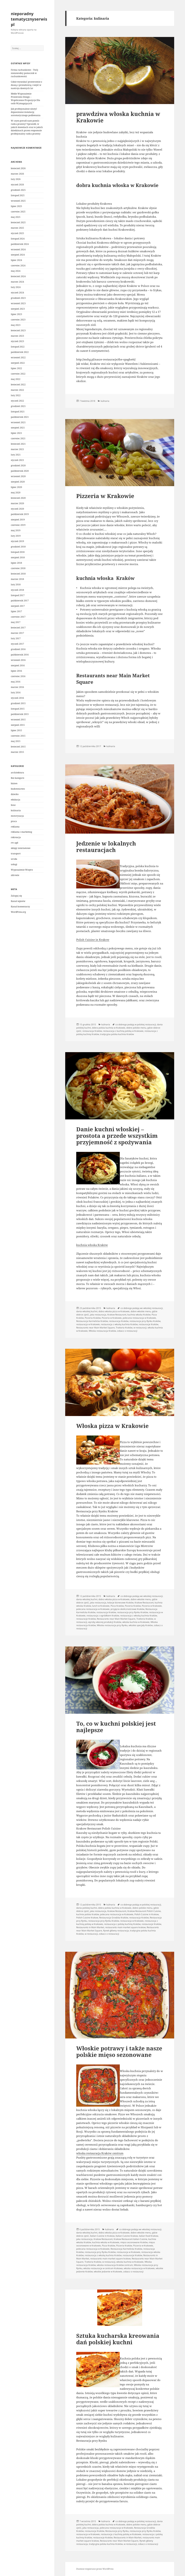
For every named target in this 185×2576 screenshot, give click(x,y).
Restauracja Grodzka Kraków (113, 1917)
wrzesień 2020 (18, 476)
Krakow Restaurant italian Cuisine (130, 2239)
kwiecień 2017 (18, 627)
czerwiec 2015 (18, 735)
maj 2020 (15, 492)
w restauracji (140, 1327)
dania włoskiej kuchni (86, 1311)
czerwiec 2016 (18, 676)
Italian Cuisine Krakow (127, 2235)
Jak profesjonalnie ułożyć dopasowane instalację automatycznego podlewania (25, 112)
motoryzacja (17, 815)
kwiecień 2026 (18, 168)
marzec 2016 (17, 687)
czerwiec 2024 (18, 265)
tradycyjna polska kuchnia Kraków (117, 1034)
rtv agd (14, 842)
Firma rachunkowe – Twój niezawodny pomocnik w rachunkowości (24, 73)
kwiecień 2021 (18, 443)
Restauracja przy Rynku (117, 2531)
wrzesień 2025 (18, 200)
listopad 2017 (18, 595)
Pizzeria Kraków (93, 1317)
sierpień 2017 (18, 605)
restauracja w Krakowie (88, 1324)
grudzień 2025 (18, 189)
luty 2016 (16, 692)
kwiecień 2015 (18, 746)
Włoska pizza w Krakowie (112, 1426)
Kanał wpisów (18, 901)
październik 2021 (20, 417)
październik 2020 (20, 470)
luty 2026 (16, 179)
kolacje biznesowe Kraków (120, 1602)
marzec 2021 (17, 449)
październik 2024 (20, 244)
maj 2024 (15, 270)
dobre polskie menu (136, 1027)
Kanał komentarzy (20, 906)
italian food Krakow (148, 2235)
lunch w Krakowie (100, 1605)
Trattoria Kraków (124, 1327)
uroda (14, 858)
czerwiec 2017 (18, 616)
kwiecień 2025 (18, 222)
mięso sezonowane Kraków (134, 2242)
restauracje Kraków (148, 1324)
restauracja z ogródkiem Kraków (103, 1615)
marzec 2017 (17, 633)
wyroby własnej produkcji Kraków (104, 1622)
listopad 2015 (18, 708)
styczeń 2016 (17, 697)
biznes (14, 783)
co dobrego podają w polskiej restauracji (135, 1024)
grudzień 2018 (18, 546)
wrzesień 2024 (18, 249)
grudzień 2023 (18, 298)
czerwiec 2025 (18, 211)
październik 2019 (20, 514)
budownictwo (18, 788)
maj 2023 (15, 325)
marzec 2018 (17, 579)
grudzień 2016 (18, 649)
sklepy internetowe (20, 848)
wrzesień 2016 (18, 660)
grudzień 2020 (18, 465)
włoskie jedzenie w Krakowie (108, 2271)
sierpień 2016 (18, 665)
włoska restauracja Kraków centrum (99, 2153)
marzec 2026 (17, 173)
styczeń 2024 (17, 292)
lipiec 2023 (16, 314)
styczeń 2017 (17, 643)
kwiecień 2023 (18, 330)
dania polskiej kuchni (86, 1907)
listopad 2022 (18, 346)
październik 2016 (20, 654)
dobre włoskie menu (141, 1311)
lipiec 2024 (16, 260)
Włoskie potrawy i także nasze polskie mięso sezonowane (119, 2051)
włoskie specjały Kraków (141, 1625)
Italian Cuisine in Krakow (102, 2235)
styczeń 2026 (17, 184)
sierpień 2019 (18, 519)
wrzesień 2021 (18, 422)
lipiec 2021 (16, 433)
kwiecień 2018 (18, 573)
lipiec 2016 (16, 670)
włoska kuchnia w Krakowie (135, 1622)
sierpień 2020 (18, 481)
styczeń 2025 (17, 233)
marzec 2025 (17, 227)
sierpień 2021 (18, 427)
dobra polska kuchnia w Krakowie (108, 1027)
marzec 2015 (17, 752)
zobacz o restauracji (127, 1330)
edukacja (15, 799)
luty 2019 (16, 535)
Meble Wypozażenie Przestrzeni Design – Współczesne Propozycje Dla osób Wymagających (25, 98)
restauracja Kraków (92, 1030)
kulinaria (16, 810)
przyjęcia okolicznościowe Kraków (127, 1609)
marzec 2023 (17, 335)
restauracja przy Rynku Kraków (145, 1321)
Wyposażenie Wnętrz (22, 869)
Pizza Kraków (117, 1605)
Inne (13, 805)
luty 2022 (16, 395)
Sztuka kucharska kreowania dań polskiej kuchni (117, 2339)
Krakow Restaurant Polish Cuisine (144, 1911)
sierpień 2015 (18, 724)
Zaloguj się (16, 895)
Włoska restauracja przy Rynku (112, 1625)
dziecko (15, 794)
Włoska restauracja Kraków (102, 1330)
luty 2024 (16, 287)
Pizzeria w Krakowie (105, 496)
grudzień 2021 (18, 406)
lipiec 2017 (16, 611)
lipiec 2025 (16, 206)
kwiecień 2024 (18, 276)
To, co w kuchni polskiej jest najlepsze (116, 1727)
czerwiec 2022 (18, 373)
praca (14, 821)
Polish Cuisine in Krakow (92, 939)
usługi (14, 864)
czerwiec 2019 (18, 525)
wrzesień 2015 (18, 719)
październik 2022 (20, 352)
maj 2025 (15, 217)
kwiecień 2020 (18, 497)
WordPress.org (18, 911)
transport (16, 853)
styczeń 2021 (17, 460)
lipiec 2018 (16, 562)
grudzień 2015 (18, 703)
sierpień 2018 (18, 557)
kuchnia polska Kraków (87, 1914)
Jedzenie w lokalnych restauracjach (106, 847)
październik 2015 (20, 714)
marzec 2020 (17, 503)
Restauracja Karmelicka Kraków (92, 1321)
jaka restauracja (98, 1314)
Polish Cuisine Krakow (87, 1917)
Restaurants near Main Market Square (95, 1327)
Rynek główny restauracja (116, 1930)
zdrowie (15, 875)
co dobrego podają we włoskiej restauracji (142, 1308)
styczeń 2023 (17, 341)
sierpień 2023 (18, 308)
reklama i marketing (21, 831)
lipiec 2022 (16, 368)
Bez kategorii (17, 778)
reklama (15, 826)
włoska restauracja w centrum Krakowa (103, 2268)
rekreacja (16, 837)
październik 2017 (20, 600)
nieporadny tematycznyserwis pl (29, 19)
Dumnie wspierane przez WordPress (94, 2568)
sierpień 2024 (18, 254)
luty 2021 (16, 454)
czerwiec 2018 (18, 568)
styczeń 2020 (17, 508)
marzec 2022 (17, 389)
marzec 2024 (17, 281)
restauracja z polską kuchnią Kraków (122, 1924)
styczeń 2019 (17, 541)
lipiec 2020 (16, 487)
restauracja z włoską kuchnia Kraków (119, 1324)
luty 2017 (16, 638)
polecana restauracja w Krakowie (139, 1317)
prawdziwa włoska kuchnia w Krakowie (118, 117)
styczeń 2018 (17, 589)
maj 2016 (15, 681)
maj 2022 (15, 379)
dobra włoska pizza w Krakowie (114, 1311)
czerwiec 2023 (18, 319)
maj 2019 (15, 530)
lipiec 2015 (16, 730)
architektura (17, 772)
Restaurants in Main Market (90, 1927)
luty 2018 (16, 584)
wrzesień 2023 (18, 303)
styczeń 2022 (17, 400)
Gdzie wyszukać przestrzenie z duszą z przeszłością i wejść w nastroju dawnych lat (26, 85)
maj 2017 (15, 622)
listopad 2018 (18, 552)
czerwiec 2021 (18, 438)
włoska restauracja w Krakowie (139, 2268)
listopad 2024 (18, 238)
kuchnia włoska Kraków (92, 1245)
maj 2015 (15, 741)
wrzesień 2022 (18, 357)
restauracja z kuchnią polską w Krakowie (123, 1030)
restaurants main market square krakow (125, 1927)
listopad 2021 (18, 411)
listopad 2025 (18, 195)
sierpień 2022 (18, 362)
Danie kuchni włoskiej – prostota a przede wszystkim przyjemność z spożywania (117, 1135)
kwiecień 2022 (18, 384)
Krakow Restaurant (116, 1314)
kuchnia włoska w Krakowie (105, 2242)
